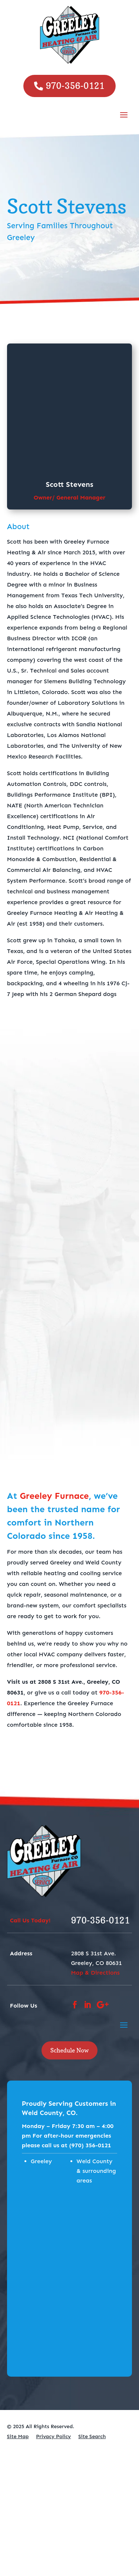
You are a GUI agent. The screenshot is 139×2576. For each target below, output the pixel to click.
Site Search (92, 2436)
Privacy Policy (53, 2436)
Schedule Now (69, 2050)
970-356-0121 (75, 85)
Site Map (18, 2436)
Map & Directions (95, 1972)
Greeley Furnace (54, 1495)
